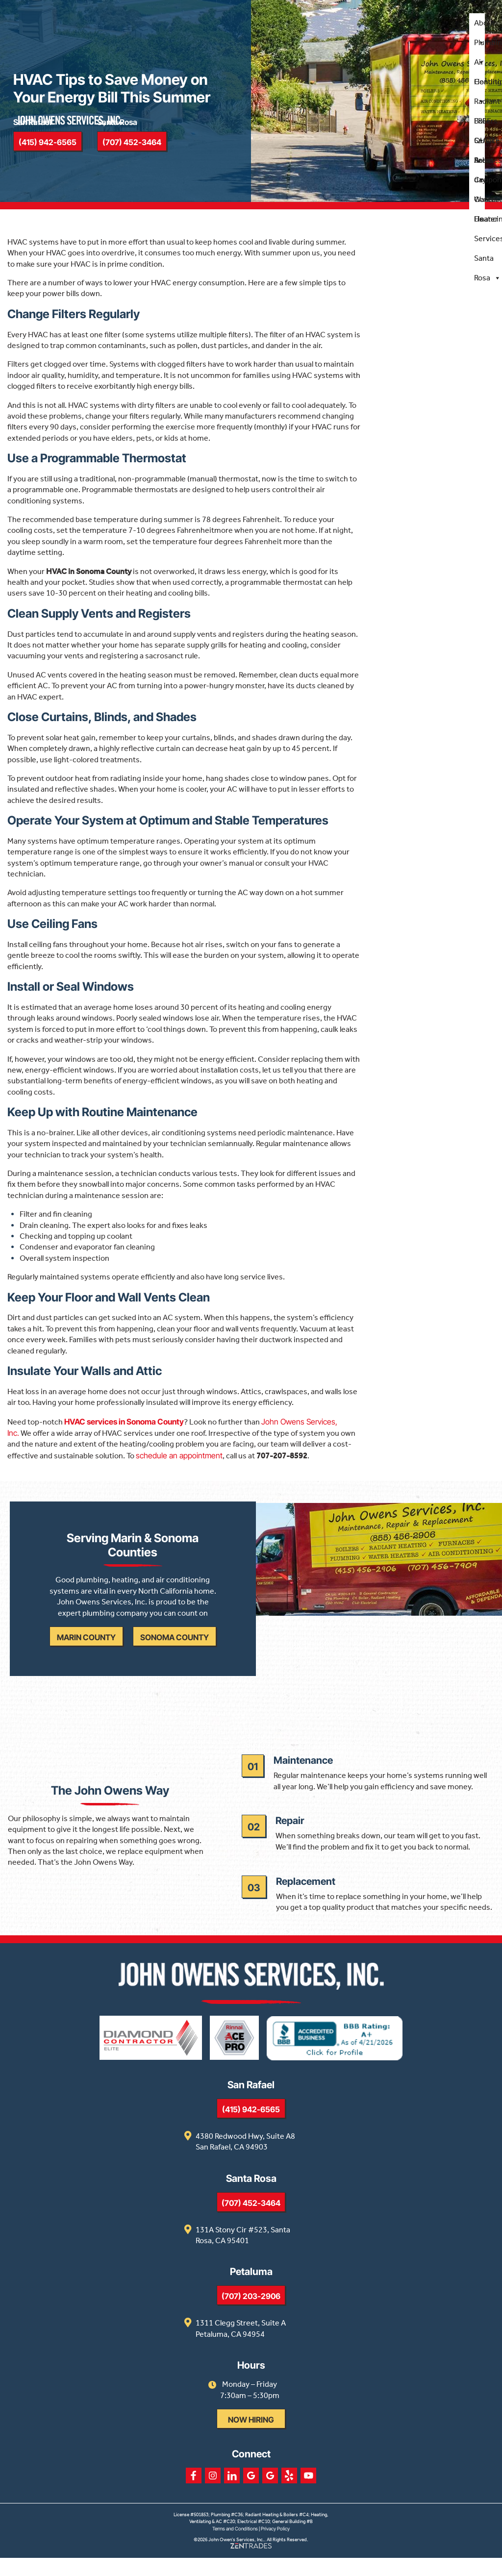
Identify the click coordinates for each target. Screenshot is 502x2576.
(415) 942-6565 (251, 2127)
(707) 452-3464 (251, 2221)
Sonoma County (176, 1647)
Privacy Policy (275, 2547)
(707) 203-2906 (251, 2314)
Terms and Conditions (235, 2547)
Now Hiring (251, 2438)
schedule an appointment (179, 1461)
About (484, 26)
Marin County (88, 1647)
